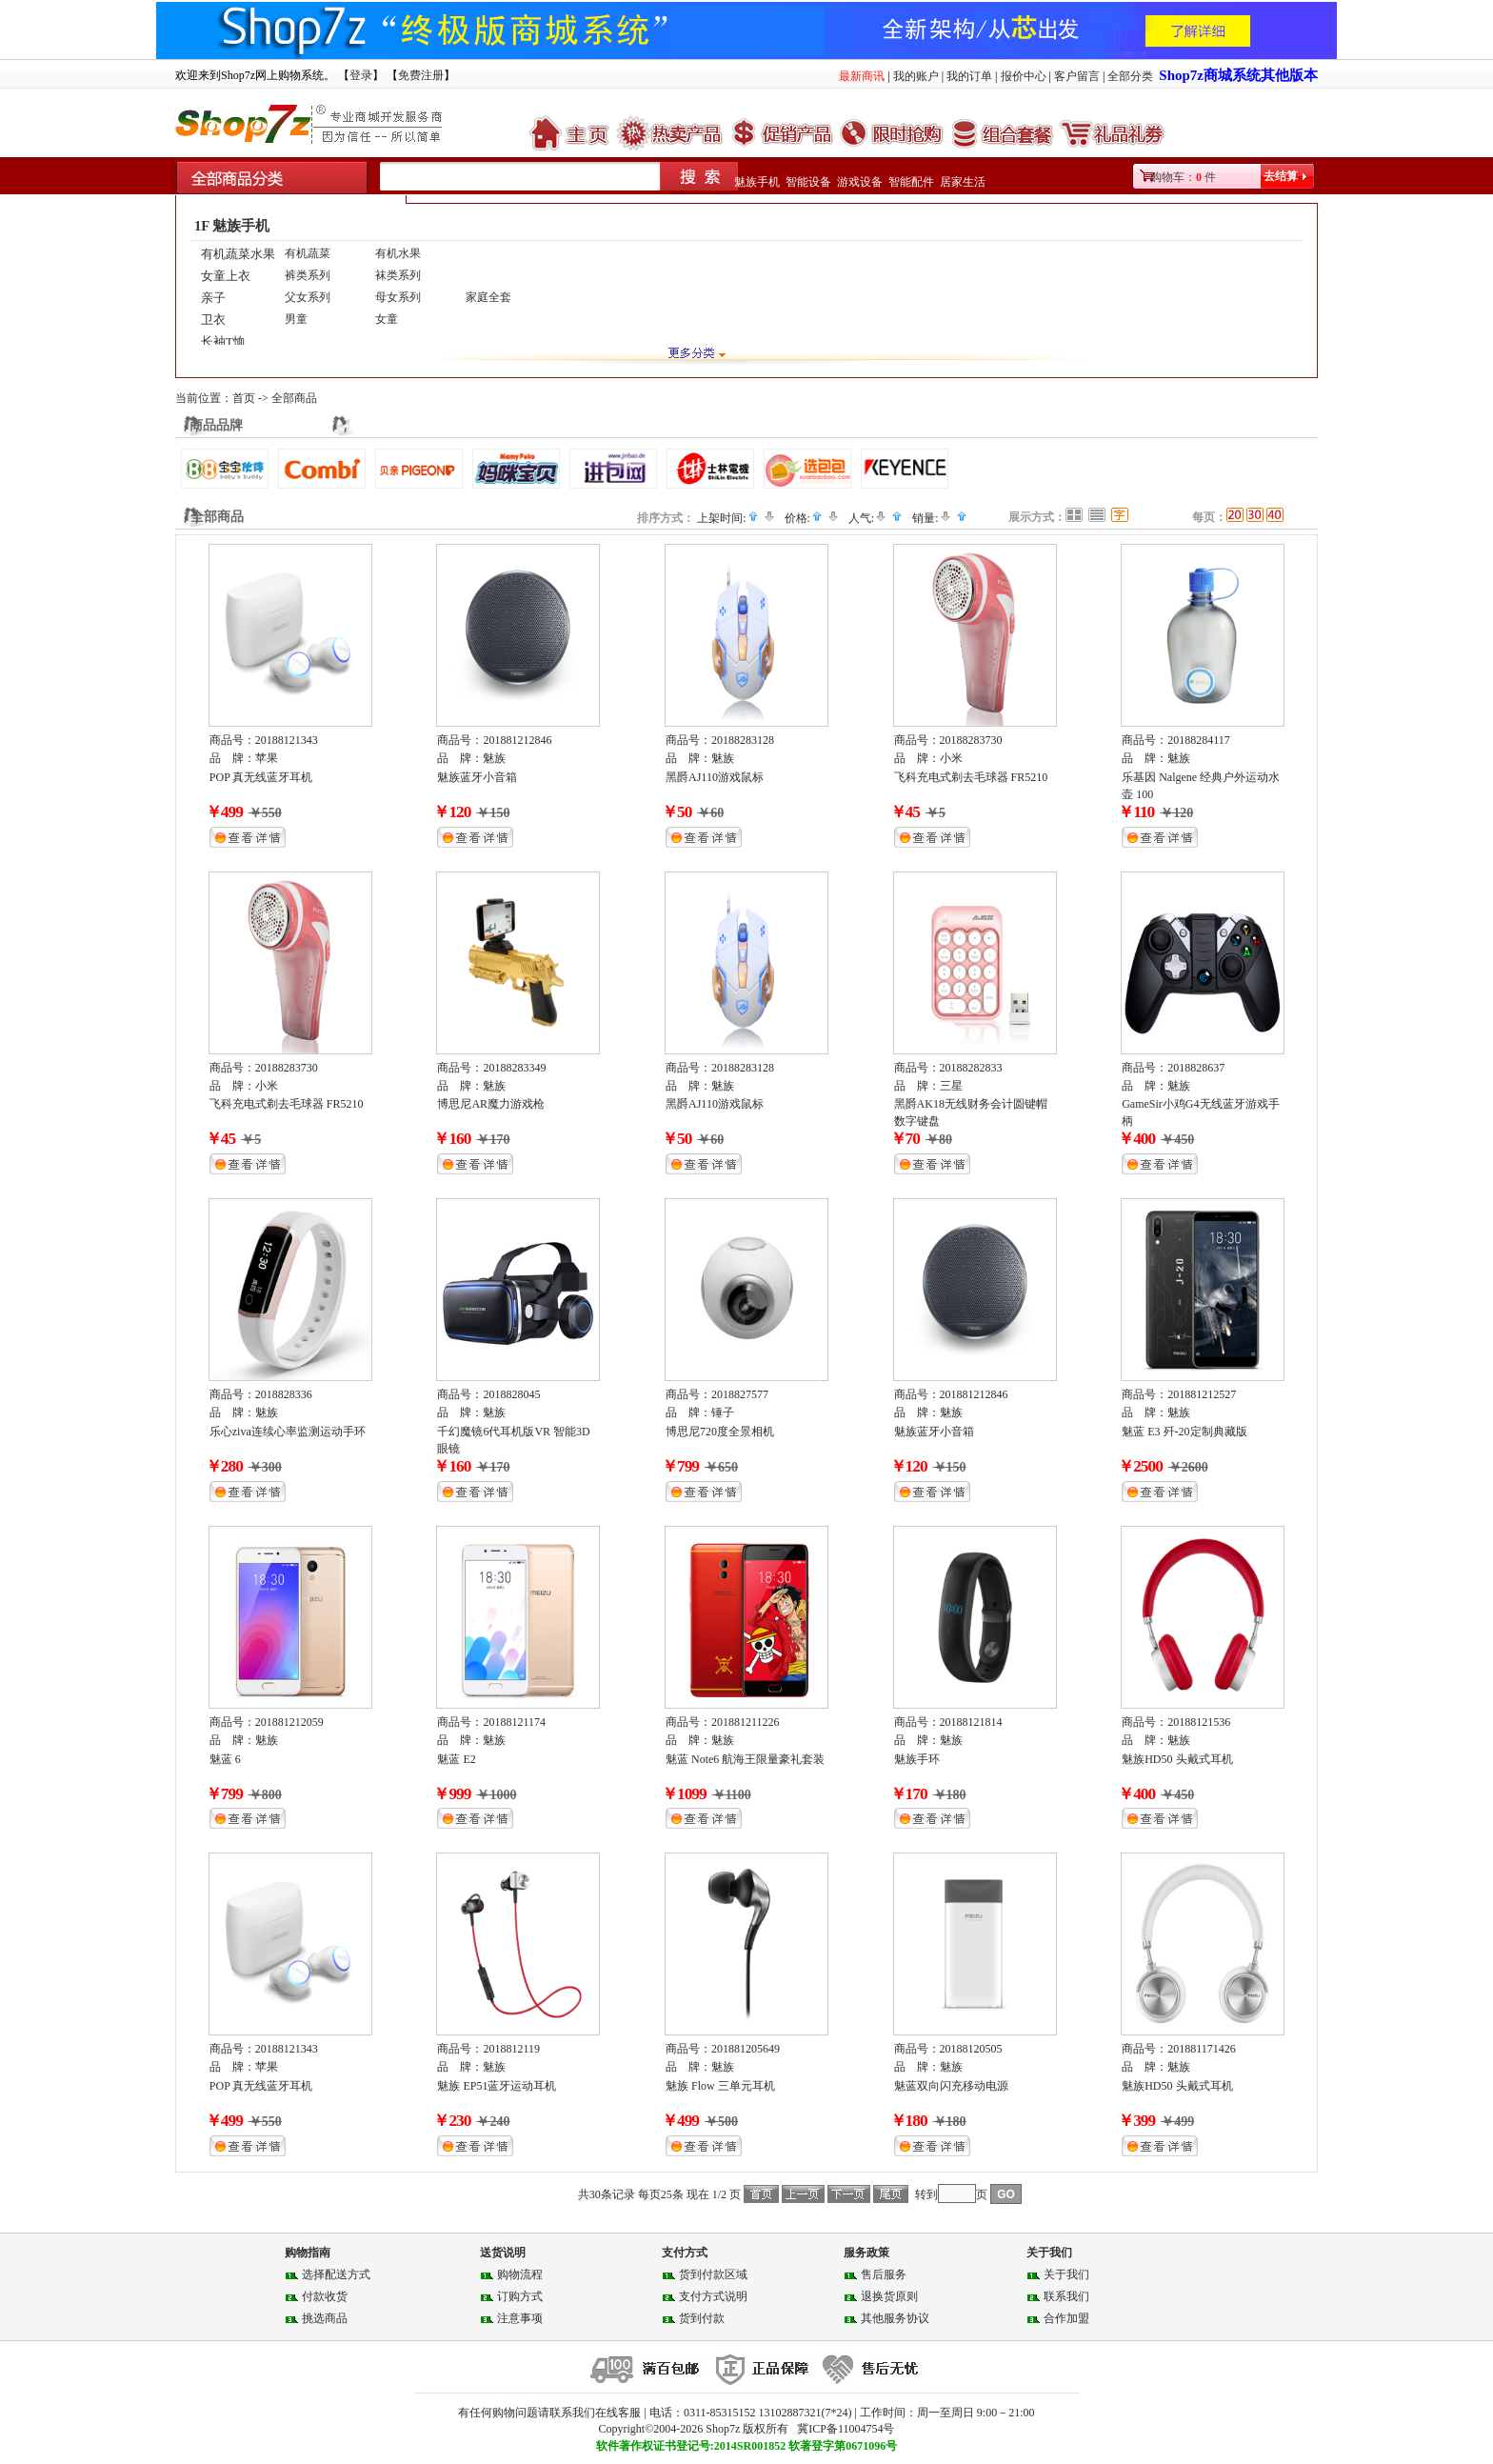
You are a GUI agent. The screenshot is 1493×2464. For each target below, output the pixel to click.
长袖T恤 (223, 341)
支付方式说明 (713, 2296)
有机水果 (398, 253)
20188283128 (742, 740)
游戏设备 (860, 182)
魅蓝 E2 (456, 1759)
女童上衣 (225, 276)
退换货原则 (889, 2296)
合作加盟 (1066, 2318)
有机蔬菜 (307, 253)
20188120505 (971, 2048)
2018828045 (511, 1394)
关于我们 (1066, 2274)
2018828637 (1195, 1067)
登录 (360, 75)
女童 (386, 319)
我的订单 (969, 76)
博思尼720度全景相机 (720, 1431)
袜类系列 (398, 275)
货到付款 (702, 2318)
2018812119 (511, 2048)
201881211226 (745, 1722)
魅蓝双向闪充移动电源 (951, 2086)
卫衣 (213, 319)
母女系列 (398, 297)
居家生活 (962, 182)
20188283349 (514, 1067)
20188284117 (1198, 740)
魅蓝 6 (225, 1759)
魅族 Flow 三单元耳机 (720, 2086)
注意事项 (520, 2318)
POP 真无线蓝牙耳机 (261, 777)
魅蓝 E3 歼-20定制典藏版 (1184, 1431)
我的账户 (916, 76)
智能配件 (911, 182)
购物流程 (520, 2274)
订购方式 (520, 2296)
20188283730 (971, 740)
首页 (243, 398)
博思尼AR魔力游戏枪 (491, 1104)
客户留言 (1077, 76)
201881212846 (517, 740)
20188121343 (286, 740)
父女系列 (307, 297)
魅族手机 (757, 182)
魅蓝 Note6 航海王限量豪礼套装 (745, 1759)
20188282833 (971, 1067)
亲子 (213, 297)
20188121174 (514, 1722)
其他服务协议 (895, 2318)
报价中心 (1023, 76)
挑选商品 (325, 2318)
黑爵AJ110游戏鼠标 (715, 777)
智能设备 (808, 182)
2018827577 (739, 1394)
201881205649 (745, 2048)
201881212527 (1201, 1394)
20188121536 (1198, 1722)
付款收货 (325, 2296)
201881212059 (289, 1722)
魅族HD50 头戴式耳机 (1177, 1759)
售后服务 (883, 2274)
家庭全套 (488, 297)
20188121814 (971, 1722)
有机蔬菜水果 (238, 254)
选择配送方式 (336, 2274)
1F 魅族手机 (231, 225)
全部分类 (1130, 76)
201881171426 (1201, 2048)
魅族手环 (917, 1759)
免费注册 (421, 75)
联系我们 (1066, 2296)
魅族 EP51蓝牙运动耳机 (496, 2086)
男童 (296, 319)
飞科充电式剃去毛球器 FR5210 (971, 777)
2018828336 (283, 1394)
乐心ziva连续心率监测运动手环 (287, 1431)
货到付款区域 (713, 2274)
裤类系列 (307, 275)
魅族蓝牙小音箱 (477, 777)
